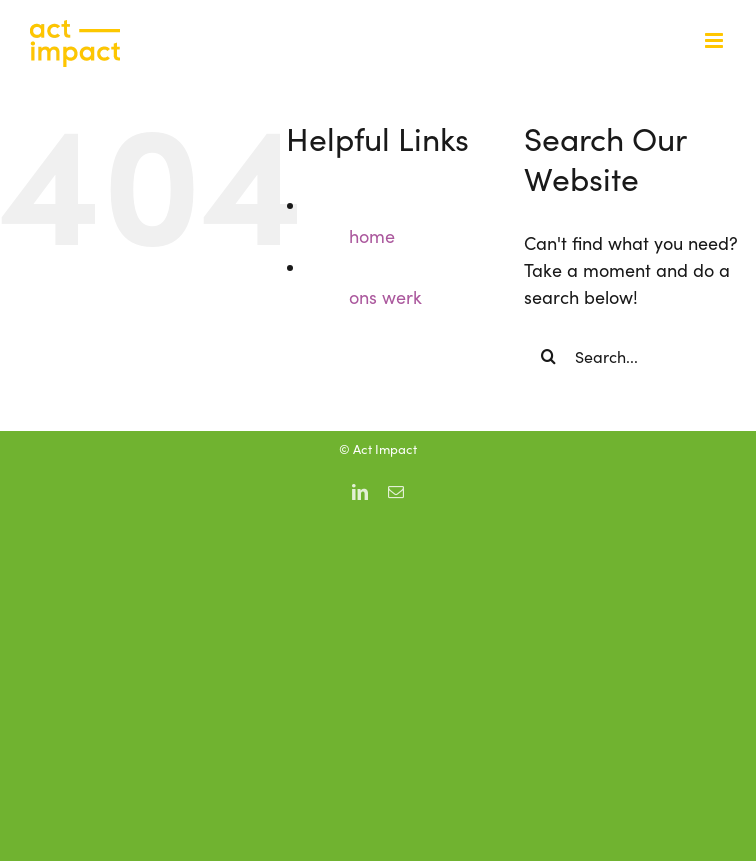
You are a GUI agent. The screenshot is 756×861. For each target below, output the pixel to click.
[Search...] (640, 356)
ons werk (385, 297)
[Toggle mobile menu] (715, 40)
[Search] (549, 356)
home (372, 236)
